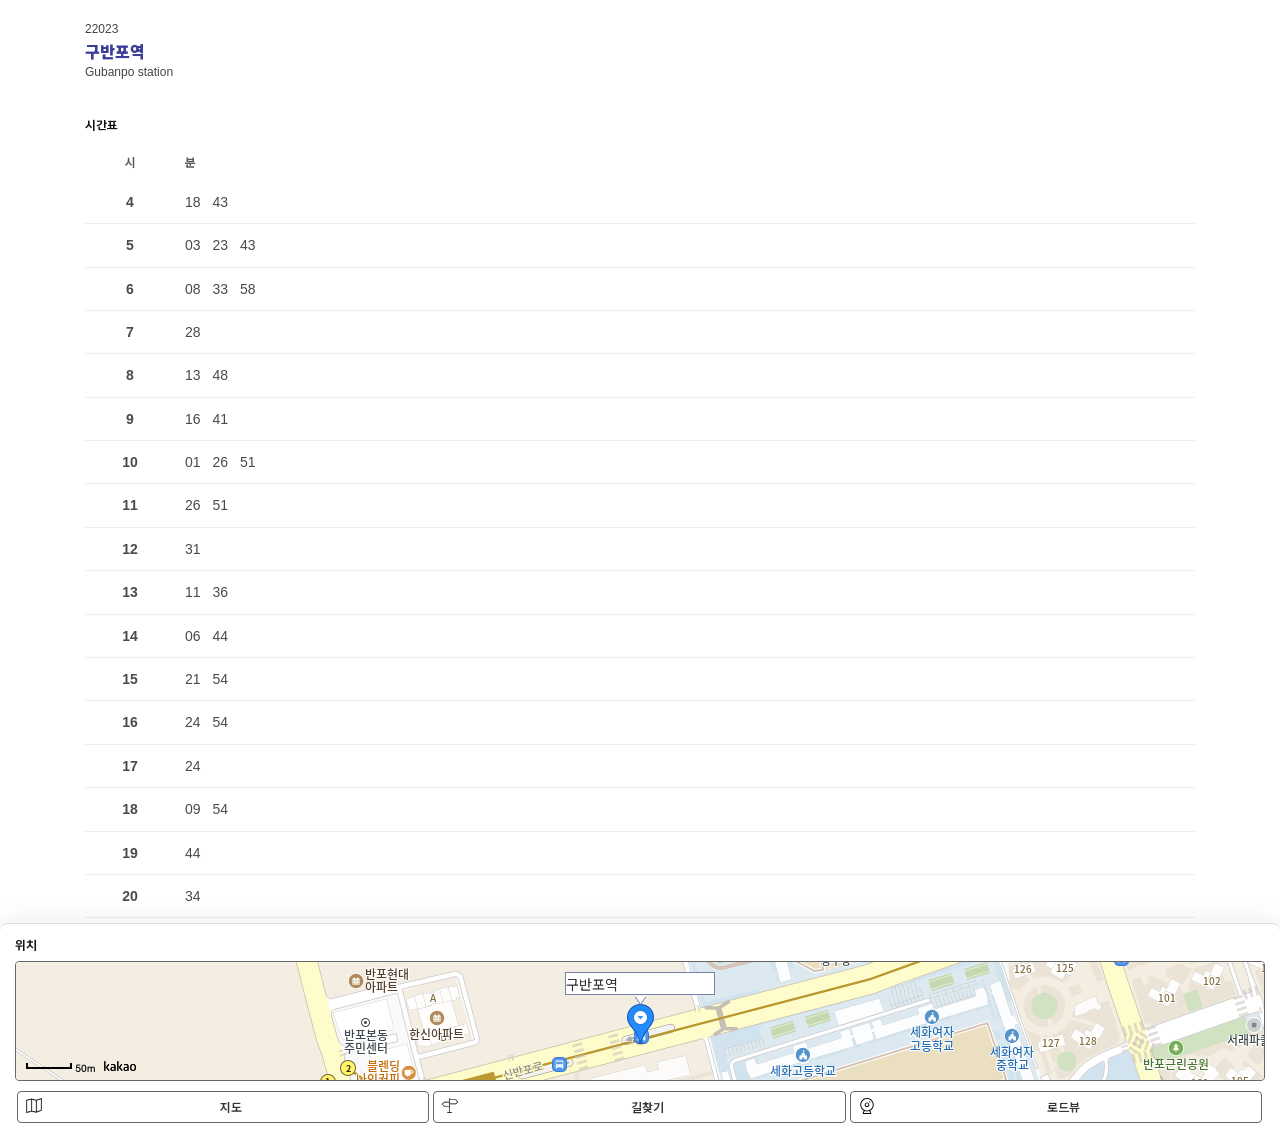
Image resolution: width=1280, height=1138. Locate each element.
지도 (134, 1106)
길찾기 (553, 1106)
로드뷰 (970, 1106)
